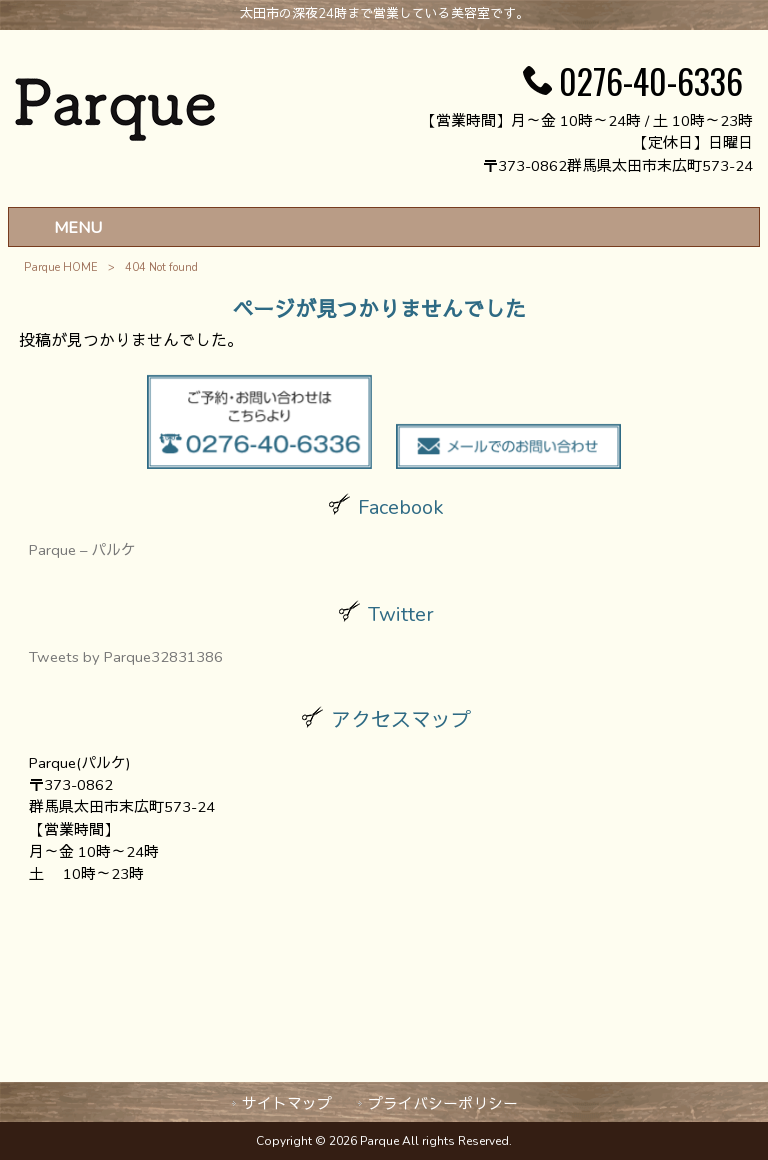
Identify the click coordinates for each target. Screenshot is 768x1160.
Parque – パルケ (82, 550)
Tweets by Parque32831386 (126, 657)
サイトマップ (287, 1104)
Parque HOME (61, 267)
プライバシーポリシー (443, 1104)
